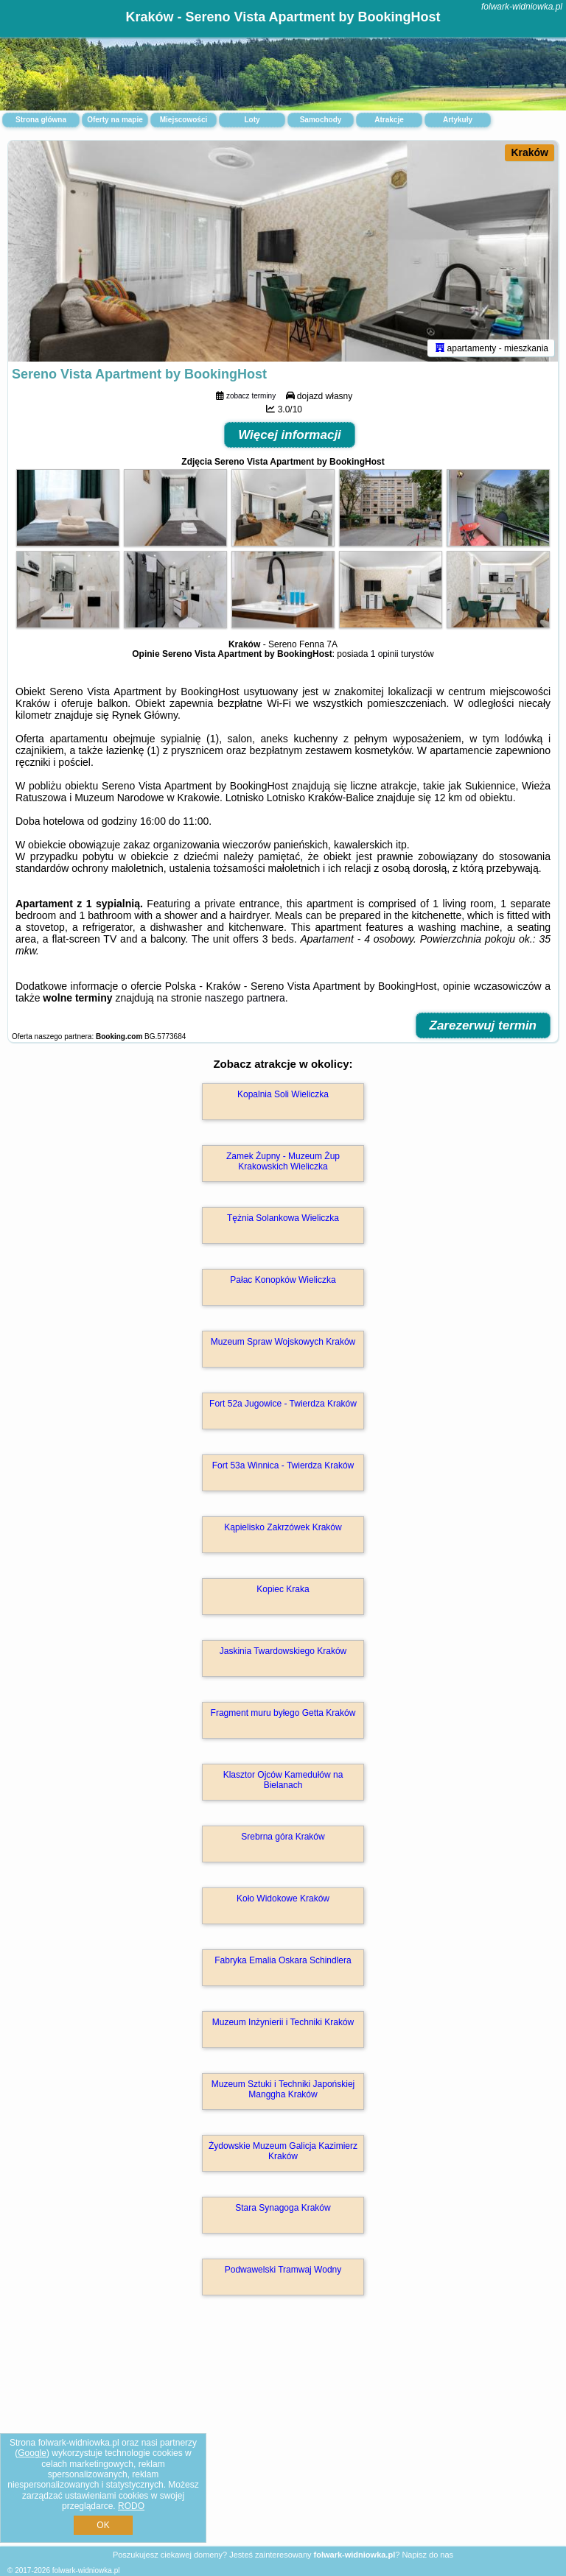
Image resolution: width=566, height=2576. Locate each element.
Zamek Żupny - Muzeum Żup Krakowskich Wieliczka (283, 1161)
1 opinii (385, 654)
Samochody (321, 120)
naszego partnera (245, 998)
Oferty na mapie (115, 120)
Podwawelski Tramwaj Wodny (283, 2269)
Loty (251, 120)
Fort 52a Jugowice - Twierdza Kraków (283, 1403)
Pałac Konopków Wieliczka (282, 1280)
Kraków (529, 152)
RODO (131, 2506)
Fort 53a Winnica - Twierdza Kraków (283, 1465)
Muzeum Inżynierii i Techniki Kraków (283, 2022)
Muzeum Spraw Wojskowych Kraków (283, 1342)
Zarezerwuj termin (483, 1025)
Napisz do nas (427, 2554)
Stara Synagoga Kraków (282, 2208)
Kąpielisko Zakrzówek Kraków (282, 1527)
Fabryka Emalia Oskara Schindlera (282, 1960)
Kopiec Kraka (282, 1589)
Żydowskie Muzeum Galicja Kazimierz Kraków (283, 2151)
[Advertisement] (283, 2436)
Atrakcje (388, 120)
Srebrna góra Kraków (282, 1836)
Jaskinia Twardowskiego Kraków (283, 1651)
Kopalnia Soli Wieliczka (283, 1094)
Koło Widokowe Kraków (283, 1898)
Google (32, 2453)
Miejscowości (183, 120)
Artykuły (457, 120)
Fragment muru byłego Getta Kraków (283, 1713)
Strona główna (40, 120)
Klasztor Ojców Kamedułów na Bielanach (283, 1780)
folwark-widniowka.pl (521, 6)
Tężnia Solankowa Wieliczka (283, 1218)
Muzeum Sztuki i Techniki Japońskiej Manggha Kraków (283, 2089)
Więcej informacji (289, 435)
